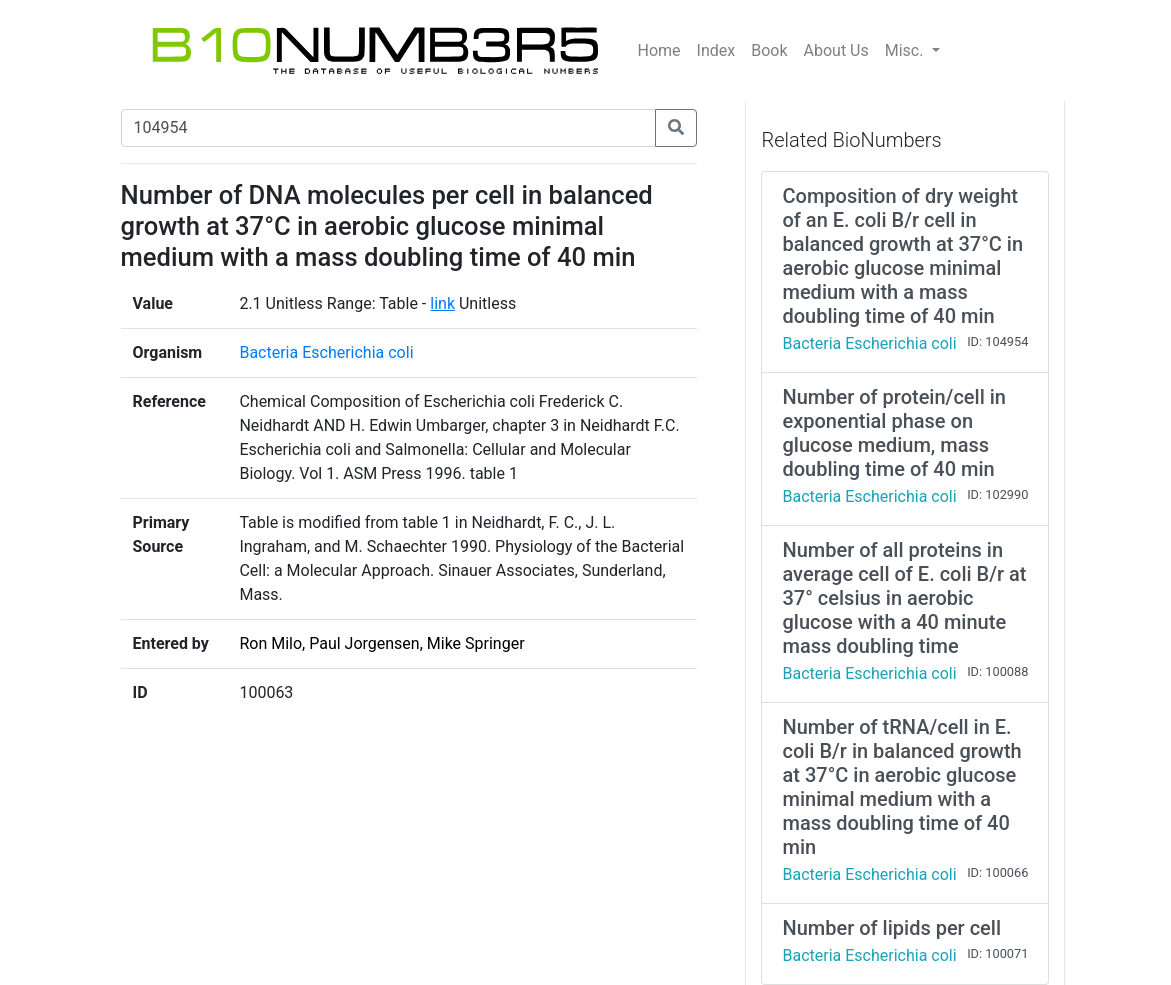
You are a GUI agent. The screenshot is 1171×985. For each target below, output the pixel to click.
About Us (836, 50)
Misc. (906, 50)
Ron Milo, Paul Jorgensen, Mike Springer (381, 643)
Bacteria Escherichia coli (326, 352)
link (442, 303)
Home (659, 50)
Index (716, 50)
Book (769, 50)
